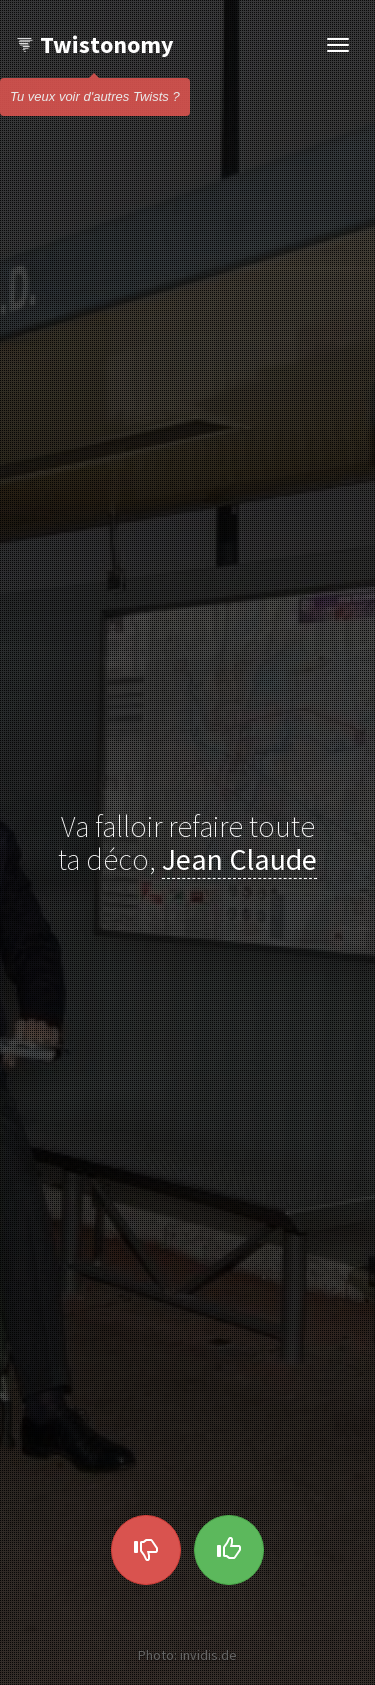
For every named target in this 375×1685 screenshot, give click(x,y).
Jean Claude (239, 859)
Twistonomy (94, 44)
